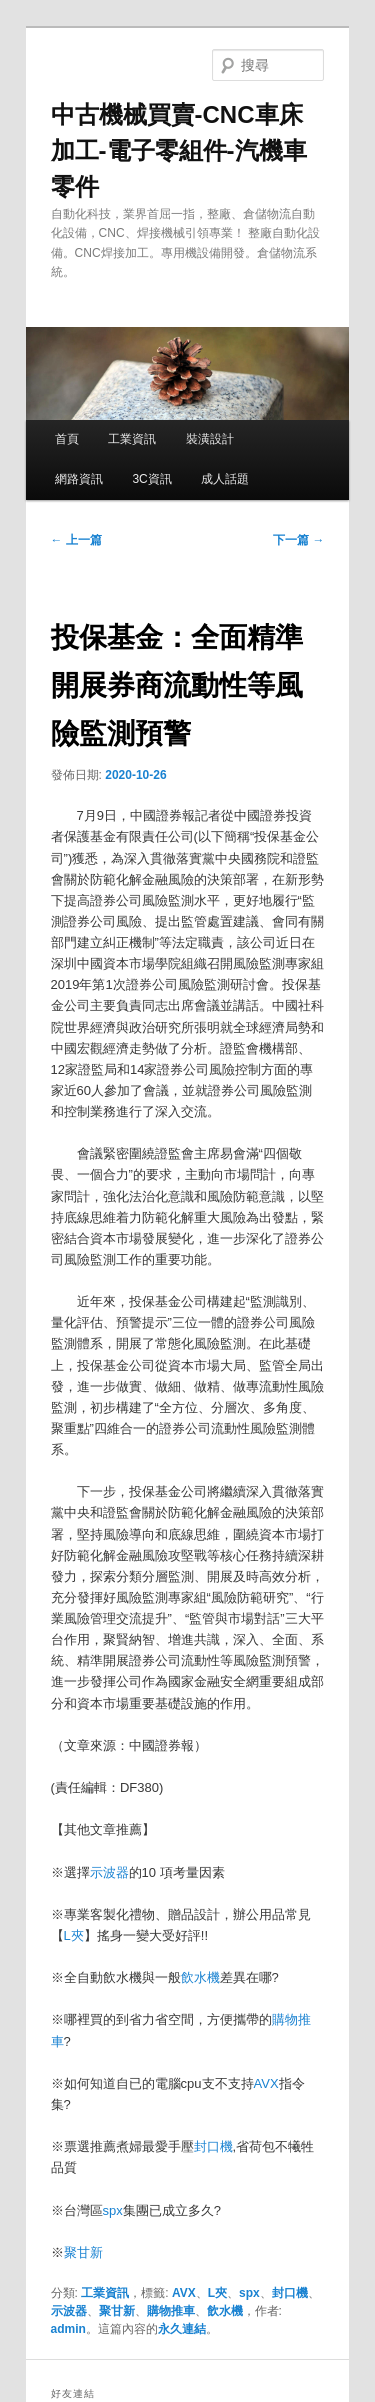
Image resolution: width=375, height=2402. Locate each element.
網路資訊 (79, 479)
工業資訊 (132, 439)
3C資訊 (151, 479)
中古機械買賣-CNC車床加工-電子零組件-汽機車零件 (179, 150)
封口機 (213, 2146)
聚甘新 (83, 2252)
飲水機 (200, 1977)
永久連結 (182, 2329)
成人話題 (225, 479)
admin (68, 2329)
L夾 (74, 1935)
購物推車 (171, 2311)
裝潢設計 (210, 439)
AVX (266, 2083)
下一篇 (298, 540)
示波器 (109, 1872)
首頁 (67, 439)
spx (113, 2210)
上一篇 (76, 540)
